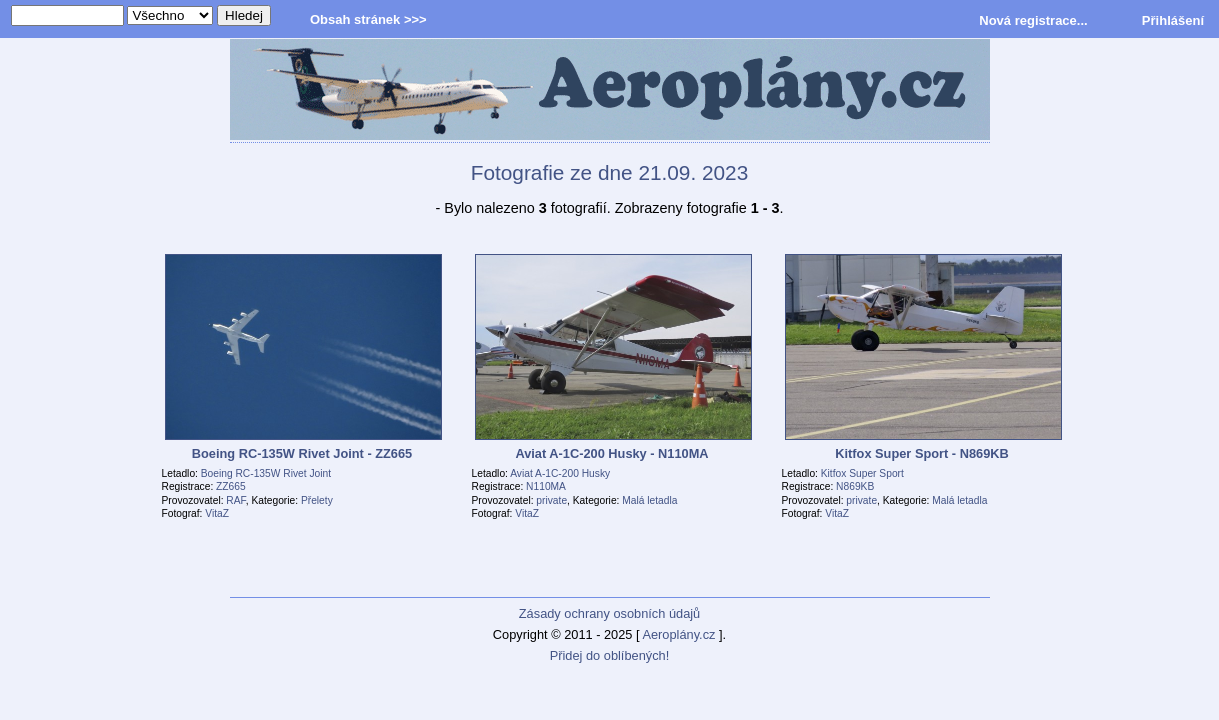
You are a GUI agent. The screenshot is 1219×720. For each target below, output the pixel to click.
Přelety (317, 500)
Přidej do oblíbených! (610, 655)
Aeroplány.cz (678, 634)
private (551, 500)
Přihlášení (1173, 20)
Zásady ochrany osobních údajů (609, 613)
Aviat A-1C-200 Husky (560, 473)
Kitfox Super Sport (862, 473)
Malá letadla (649, 500)
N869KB (855, 486)
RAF (235, 500)
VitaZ (217, 513)
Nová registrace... (1033, 20)
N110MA (546, 486)
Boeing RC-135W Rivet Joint (266, 473)
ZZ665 (231, 486)
